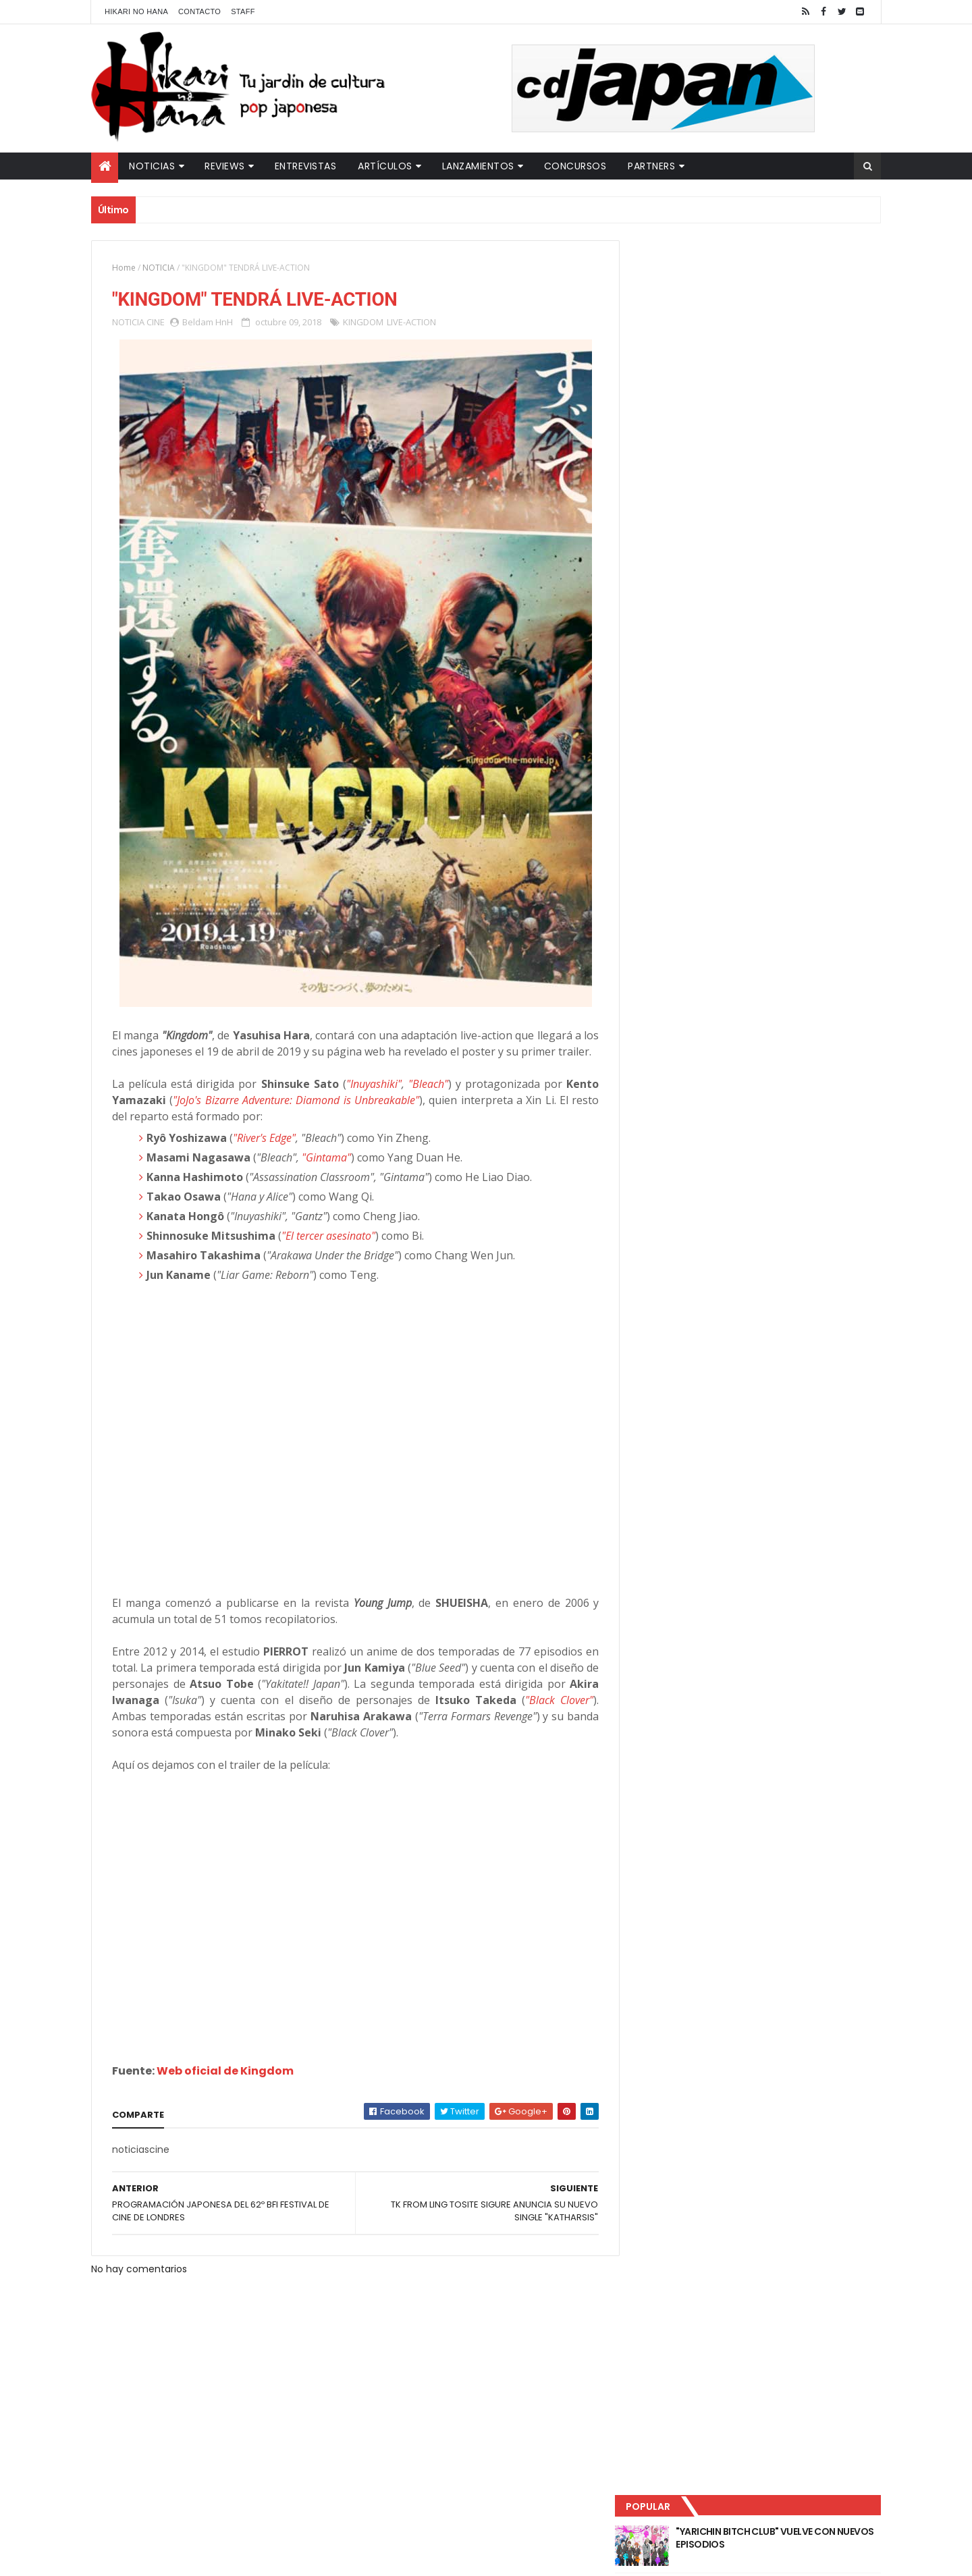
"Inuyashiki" (368, 1100)
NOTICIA (158, 267)
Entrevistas (306, 166)
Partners (651, 166)
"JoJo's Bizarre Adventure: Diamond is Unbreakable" (293, 1116)
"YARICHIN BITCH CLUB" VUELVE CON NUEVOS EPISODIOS (776, 283)
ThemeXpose (329, 2557)
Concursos (575, 166)
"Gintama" (326, 1174)
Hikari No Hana (136, 11)
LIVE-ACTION (411, 323)
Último (697, 446)
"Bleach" (421, 1100)
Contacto (199, 11)
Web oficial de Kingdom (225, 2087)
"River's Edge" (264, 1154)
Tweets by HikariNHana (689, 525)
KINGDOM (363, 323)
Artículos (385, 166)
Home (124, 267)
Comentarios (820, 446)
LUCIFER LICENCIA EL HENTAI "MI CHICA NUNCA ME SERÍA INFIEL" (780, 338)
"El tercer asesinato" (328, 1252)
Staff (243, 11)
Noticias (152, 166)
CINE (155, 323)
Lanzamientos (478, 166)
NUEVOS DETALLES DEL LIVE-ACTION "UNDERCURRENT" (776, 392)
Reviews (225, 166)
